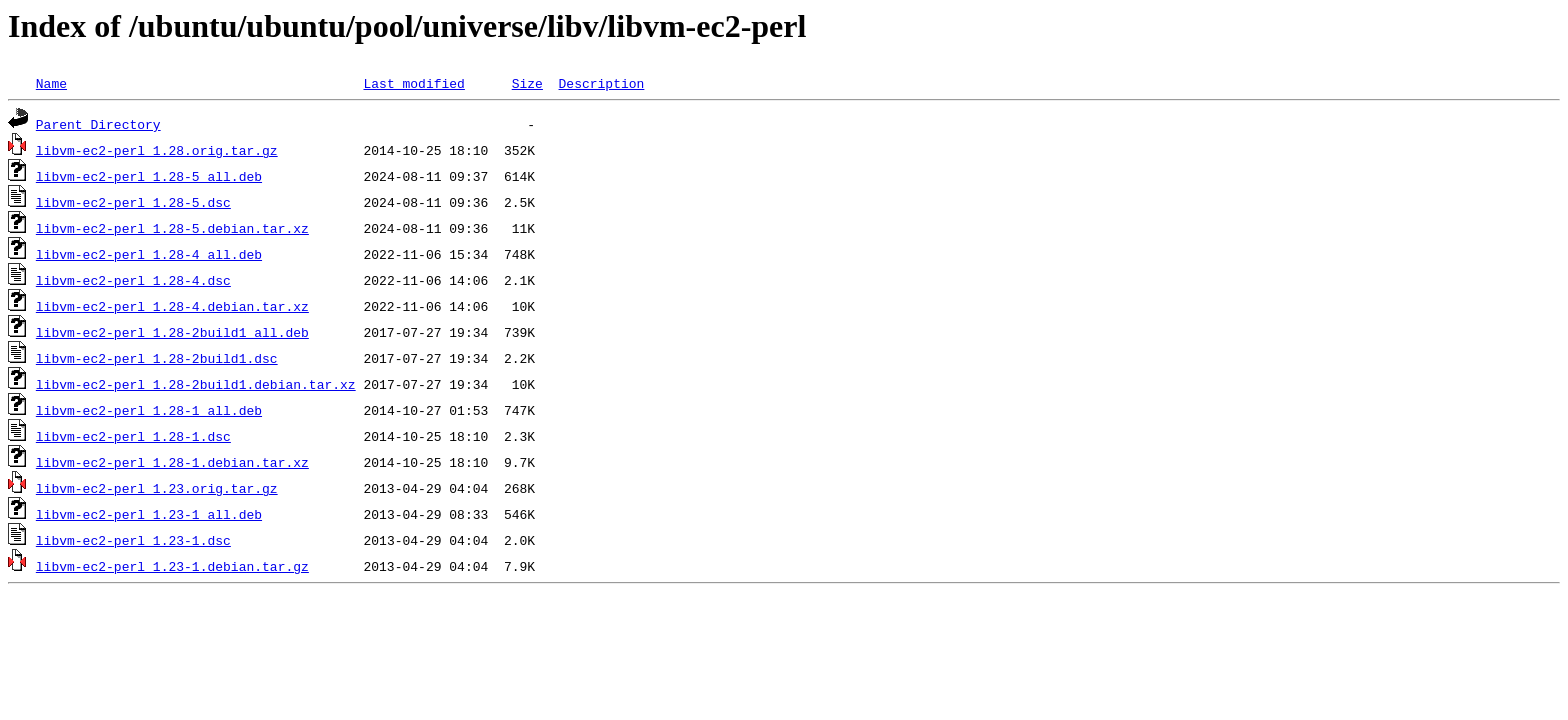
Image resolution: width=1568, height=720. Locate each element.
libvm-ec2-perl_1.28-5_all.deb (149, 176)
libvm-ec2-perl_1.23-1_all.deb (149, 514)
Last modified (413, 83)
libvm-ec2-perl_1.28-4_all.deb (149, 254)
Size (527, 83)
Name (51, 83)
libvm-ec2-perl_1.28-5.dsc (133, 202)
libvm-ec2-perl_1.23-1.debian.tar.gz (172, 566)
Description (601, 83)
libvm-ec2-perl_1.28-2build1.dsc (157, 358)
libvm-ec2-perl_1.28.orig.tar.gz (157, 150)
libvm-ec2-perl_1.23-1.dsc (133, 540)
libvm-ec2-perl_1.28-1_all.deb (149, 410)
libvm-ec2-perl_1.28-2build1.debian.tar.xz (196, 384)
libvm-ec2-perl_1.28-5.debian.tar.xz (172, 228)
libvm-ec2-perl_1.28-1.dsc (133, 436)
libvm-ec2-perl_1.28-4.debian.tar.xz (172, 306)
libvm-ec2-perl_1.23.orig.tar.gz (157, 488)
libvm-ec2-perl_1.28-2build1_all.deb (172, 332)
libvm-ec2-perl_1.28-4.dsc (133, 280)
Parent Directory (98, 124)
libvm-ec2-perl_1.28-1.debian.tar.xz (172, 462)
